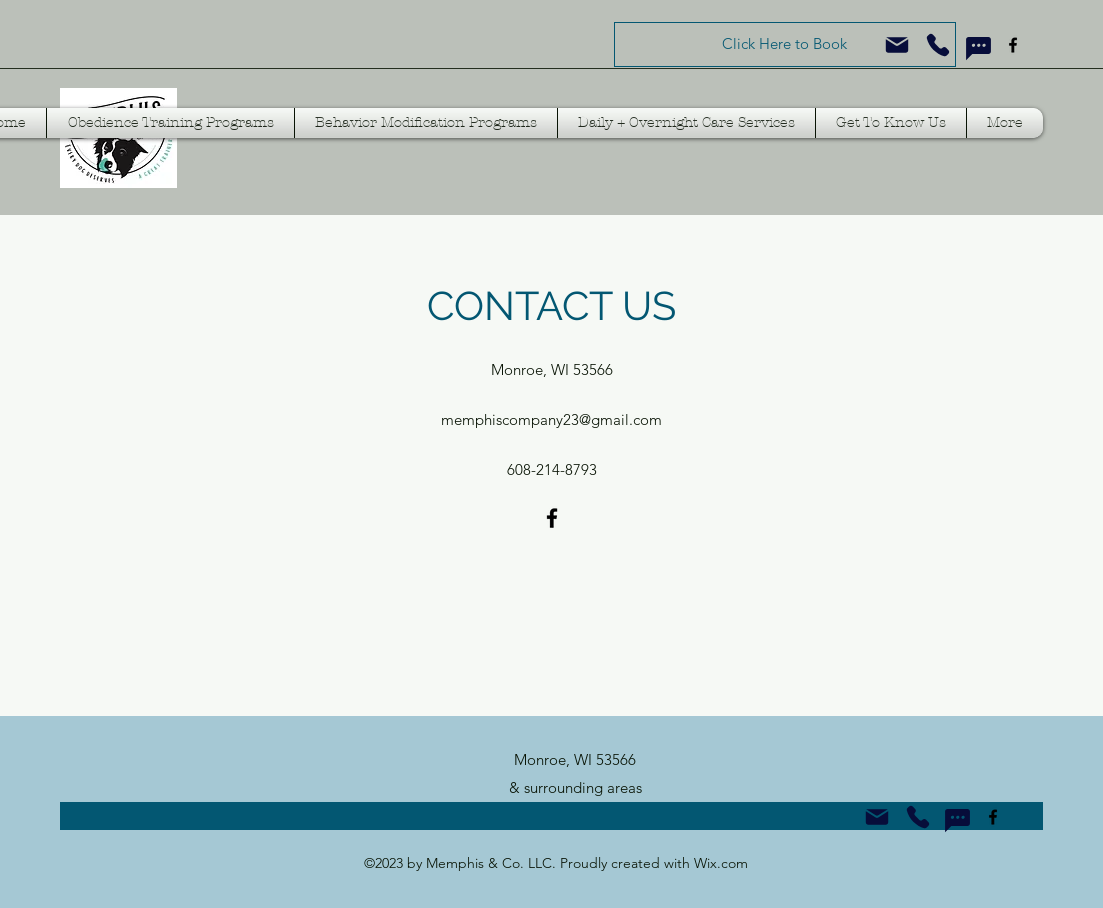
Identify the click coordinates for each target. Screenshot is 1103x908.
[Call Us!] (918, 817)
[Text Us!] (978, 48)
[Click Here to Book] (785, 44)
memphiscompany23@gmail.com (551, 419)
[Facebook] (1013, 45)
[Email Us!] (877, 817)
